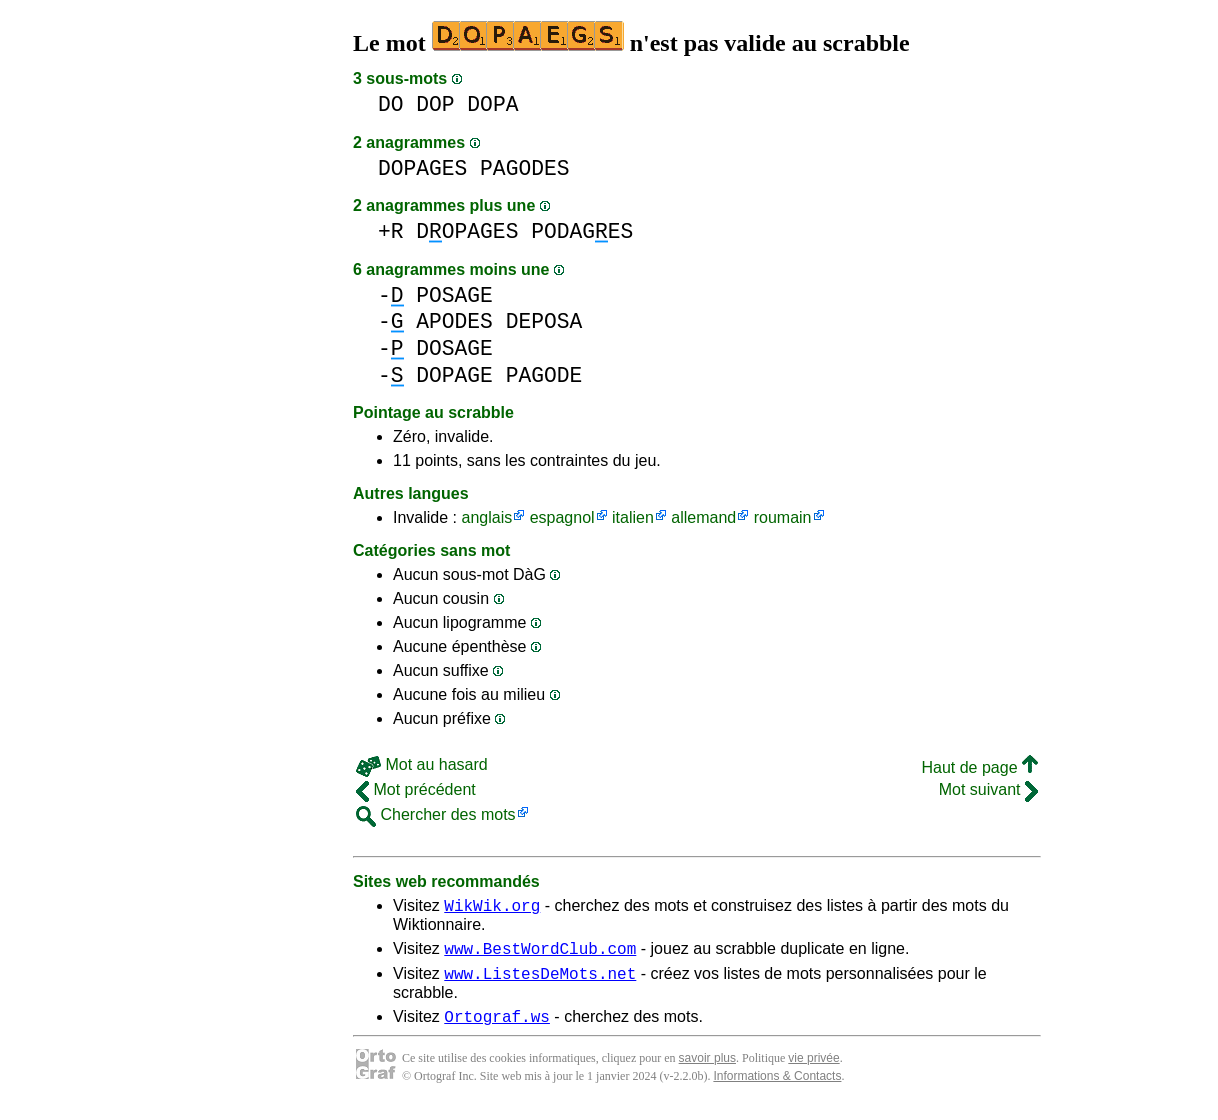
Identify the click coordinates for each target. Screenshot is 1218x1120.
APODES (454, 321)
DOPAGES (422, 168)
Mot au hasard (422, 764)
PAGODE (544, 375)
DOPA (492, 104)
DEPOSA (544, 321)
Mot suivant (988, 789)
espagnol (562, 517)
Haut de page (979, 767)
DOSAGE (454, 348)
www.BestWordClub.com (540, 954)
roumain (783, 517)
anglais (486, 517)
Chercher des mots (436, 814)
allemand (703, 517)
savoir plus (707, 1070)
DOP (435, 104)
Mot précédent (416, 789)
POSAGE (454, 295)
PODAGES (582, 231)
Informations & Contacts (777, 1088)
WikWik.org (492, 908)
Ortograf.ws (497, 1028)
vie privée (813, 1070)
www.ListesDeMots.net (540, 982)
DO (391, 104)
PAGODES (524, 168)
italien (633, 517)
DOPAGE (454, 375)
